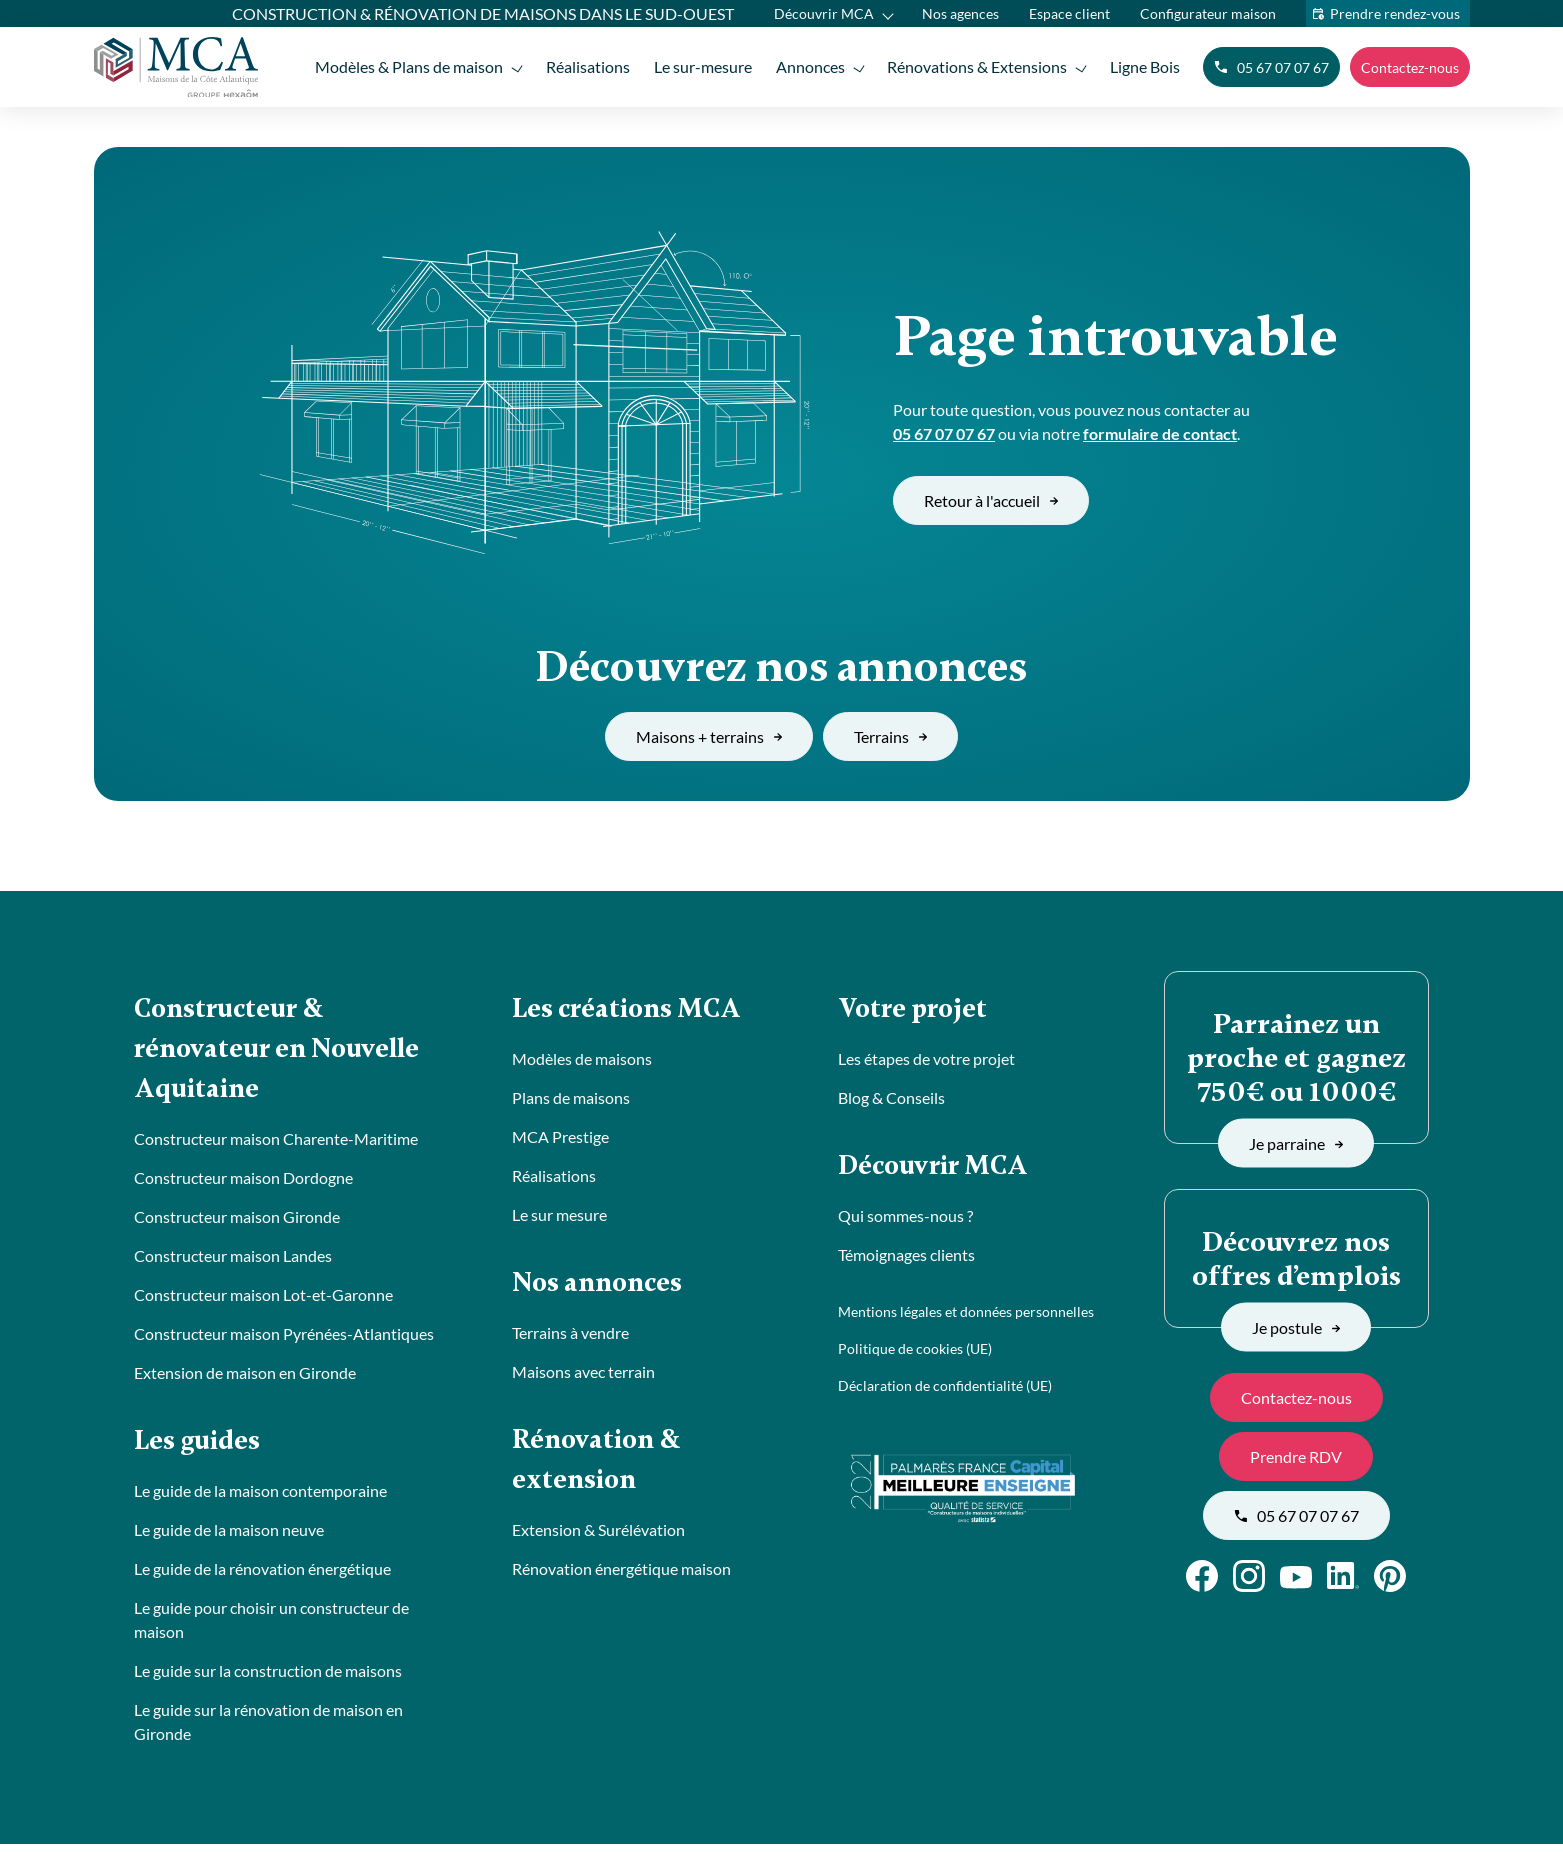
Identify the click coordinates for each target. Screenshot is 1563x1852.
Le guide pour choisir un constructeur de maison (271, 1627)
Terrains (890, 736)
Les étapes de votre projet (926, 1060)
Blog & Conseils (891, 1099)
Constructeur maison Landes (233, 1261)
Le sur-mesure (698, 66)
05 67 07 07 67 (1271, 67)
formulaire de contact (1160, 433)
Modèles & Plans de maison (401, 66)
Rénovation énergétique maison (621, 1576)
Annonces (807, 66)
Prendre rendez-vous (1395, 13)
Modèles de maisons (582, 1060)
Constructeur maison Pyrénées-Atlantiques (284, 1339)
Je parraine (1296, 1142)
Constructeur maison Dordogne (243, 1183)
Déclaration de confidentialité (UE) (945, 1389)
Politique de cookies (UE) (915, 1352)
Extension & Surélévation (598, 1537)
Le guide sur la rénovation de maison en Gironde (268, 1729)
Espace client (1069, 13)
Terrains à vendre (570, 1336)
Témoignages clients (906, 1258)
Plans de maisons (571, 1099)
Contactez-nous (1410, 67)
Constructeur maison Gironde (237, 1222)
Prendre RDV (1296, 1456)
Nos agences (960, 13)
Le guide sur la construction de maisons (268, 1678)
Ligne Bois (1145, 66)
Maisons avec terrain (583, 1375)
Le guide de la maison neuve (229, 1537)
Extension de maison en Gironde (245, 1378)
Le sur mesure (559, 1216)
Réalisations (581, 66)
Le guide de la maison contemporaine (260, 1498)
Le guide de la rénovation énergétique (262, 1576)
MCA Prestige (560, 1138)
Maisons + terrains (709, 736)
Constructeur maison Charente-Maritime (276, 1144)
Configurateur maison (1208, 13)
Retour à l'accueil (991, 500)
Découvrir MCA (824, 13)
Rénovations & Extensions (976, 66)
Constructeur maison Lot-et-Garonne (263, 1300)
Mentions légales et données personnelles (966, 1315)
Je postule (1296, 1326)
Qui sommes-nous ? (905, 1219)
